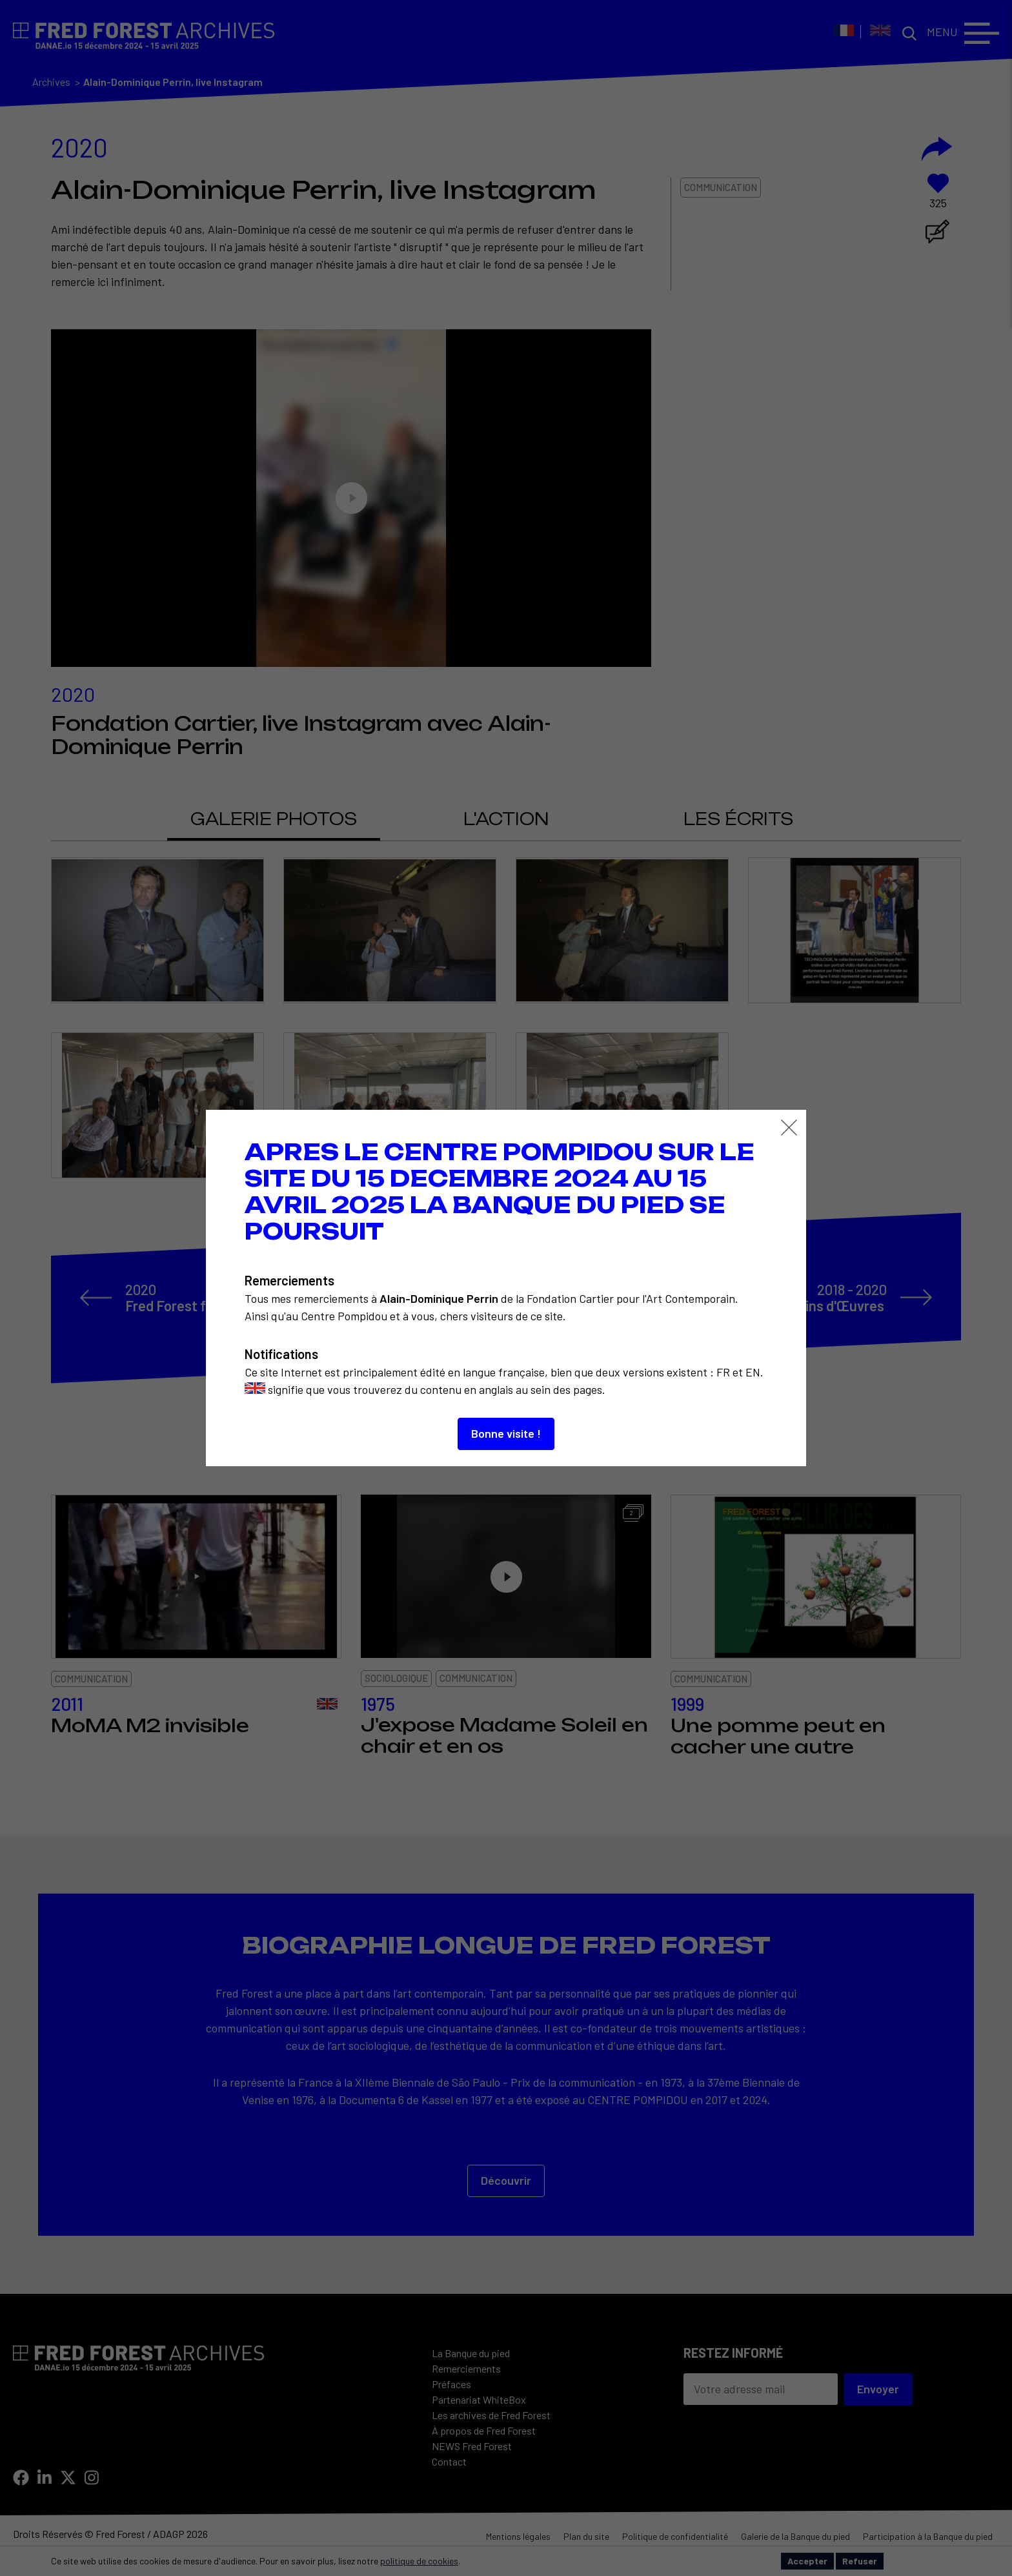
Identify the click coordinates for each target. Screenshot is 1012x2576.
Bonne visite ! (506, 1433)
